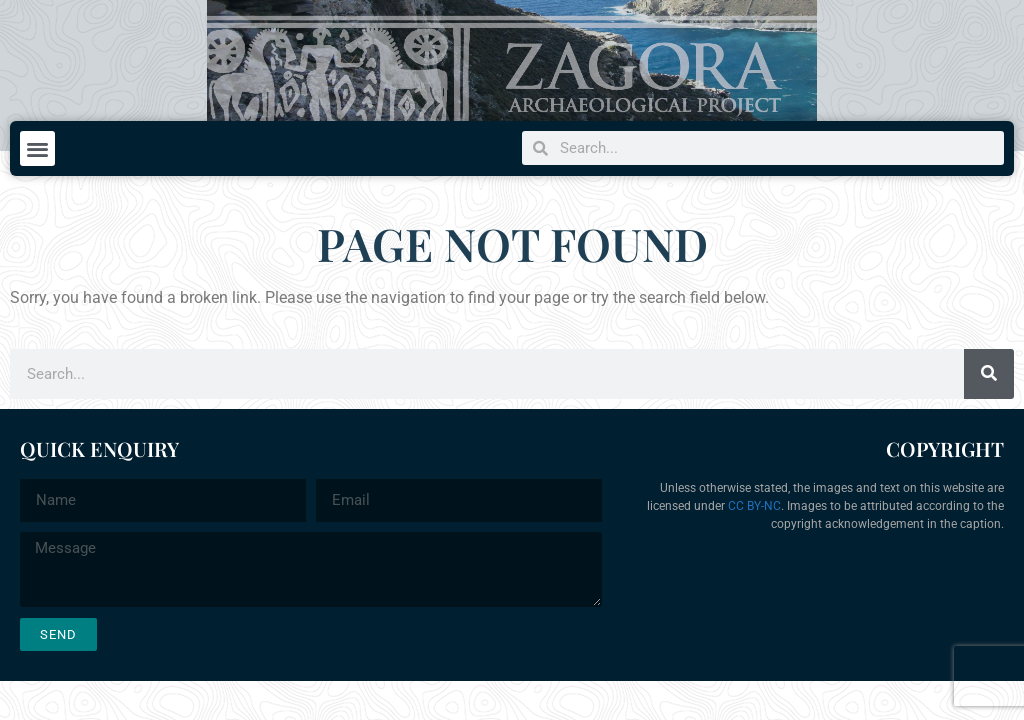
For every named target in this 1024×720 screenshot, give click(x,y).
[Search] (989, 374)
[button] (37, 148)
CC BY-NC (754, 506)
